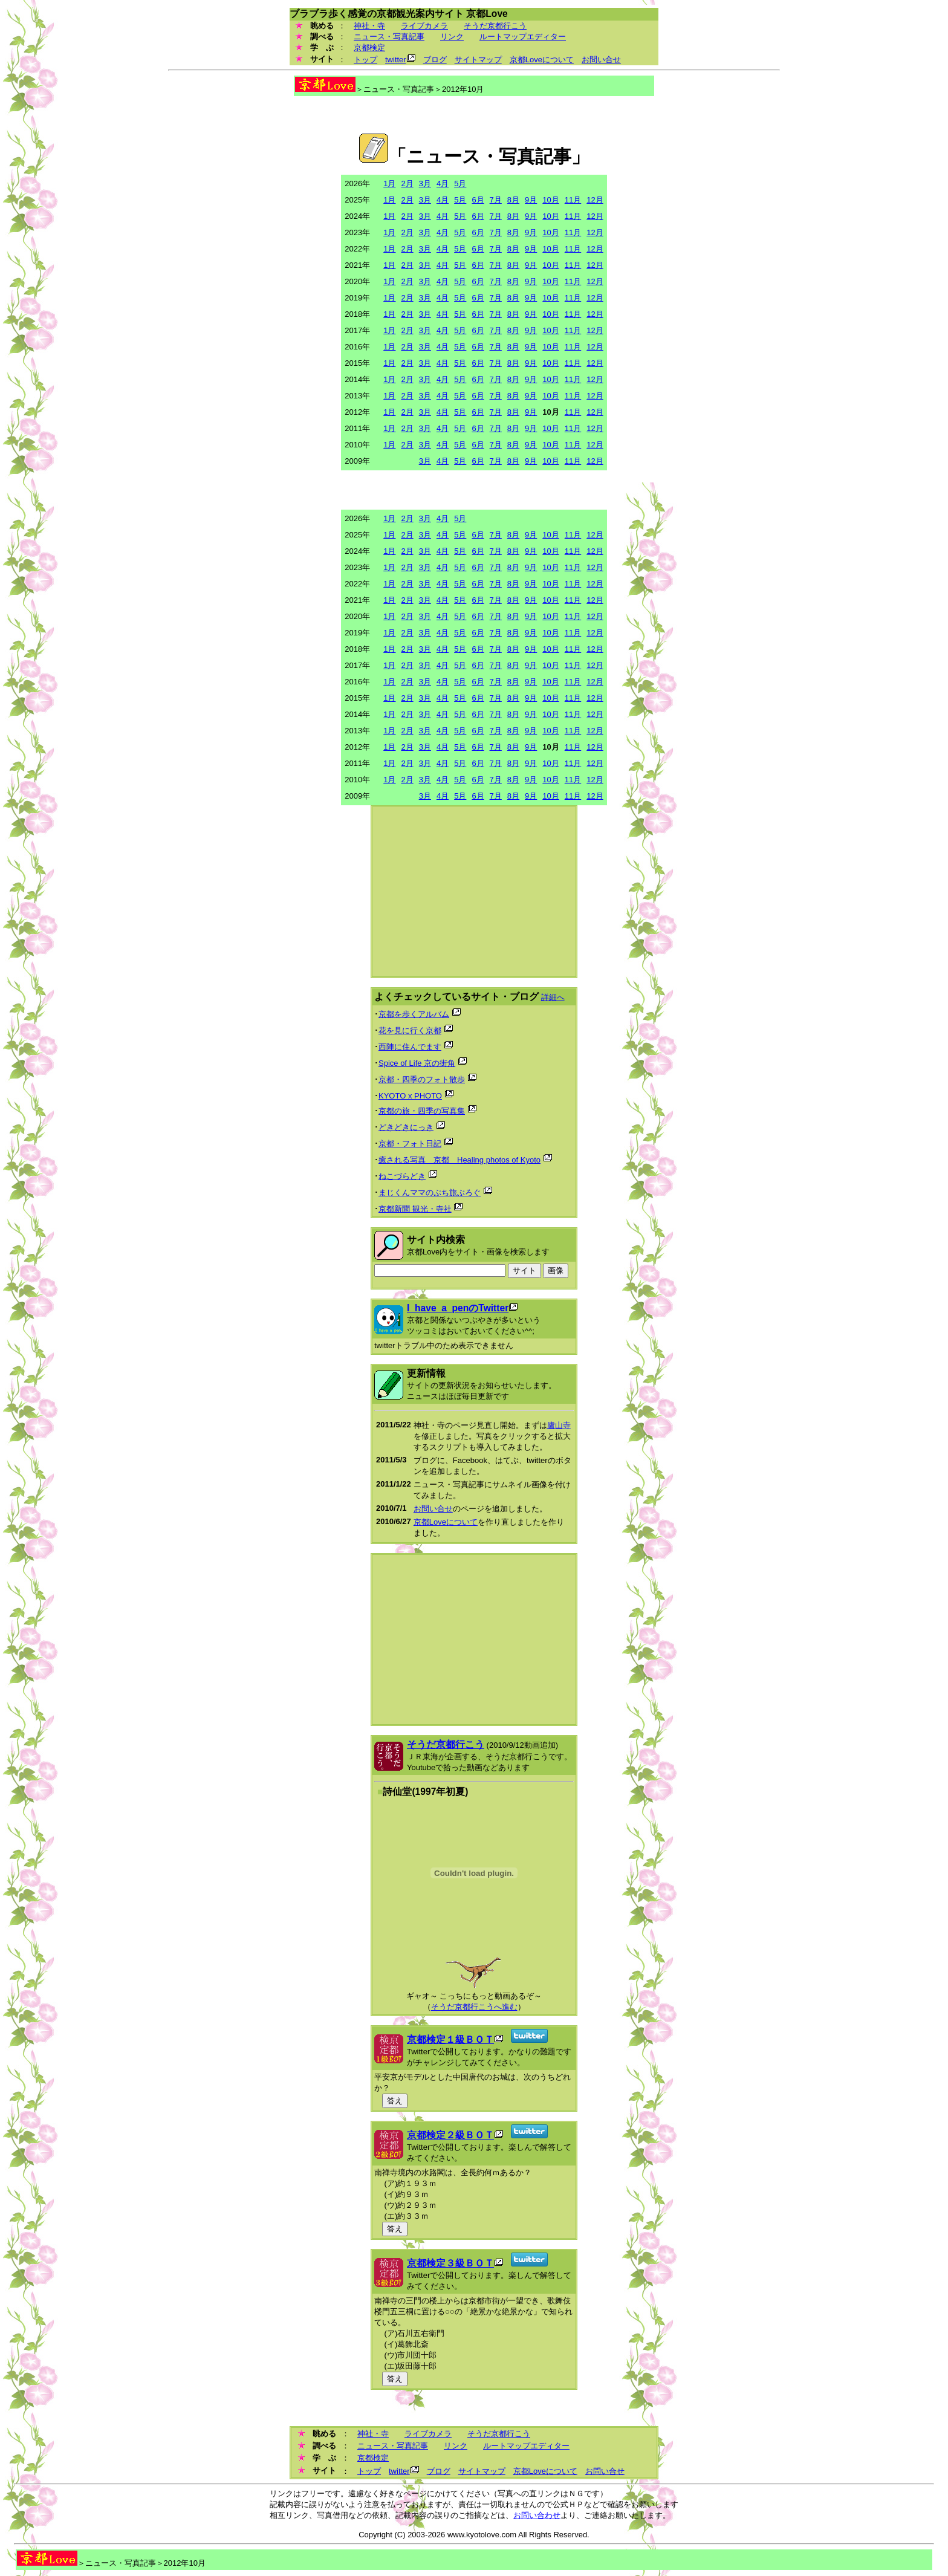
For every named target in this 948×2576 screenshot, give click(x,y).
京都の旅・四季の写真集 (421, 1110)
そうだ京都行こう (495, 25)
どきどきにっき (405, 1127)
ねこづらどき (402, 1176)
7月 (496, 199)
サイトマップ (478, 59)
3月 (425, 183)
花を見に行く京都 (409, 1030)
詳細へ (553, 997)
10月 (550, 199)
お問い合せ (601, 59)
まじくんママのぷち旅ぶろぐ (429, 1192)
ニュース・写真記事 (389, 36)
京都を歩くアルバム (413, 1014)
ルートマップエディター (522, 36)
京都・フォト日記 (409, 1143)
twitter (395, 59)
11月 (573, 199)
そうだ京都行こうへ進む (474, 2006)
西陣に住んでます (409, 1046)
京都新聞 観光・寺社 (415, 1208)
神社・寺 (369, 25)
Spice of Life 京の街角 (416, 1063)
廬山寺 (559, 1425)
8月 (513, 199)
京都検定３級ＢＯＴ (450, 2263)
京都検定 (369, 47)
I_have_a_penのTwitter (457, 1308)
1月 (389, 183)
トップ (365, 59)
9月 (531, 199)
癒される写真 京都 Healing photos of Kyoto (459, 1159)
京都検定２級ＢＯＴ (450, 2135)
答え (395, 2100)
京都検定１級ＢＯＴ (450, 2039)
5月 (460, 183)
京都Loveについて (542, 59)
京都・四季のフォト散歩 (421, 1079)
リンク (452, 36)
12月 (594, 199)
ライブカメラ (424, 25)
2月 (407, 183)
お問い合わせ (536, 2515)
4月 (443, 183)
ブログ (435, 59)
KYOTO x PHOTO (410, 1095)
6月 (478, 199)
